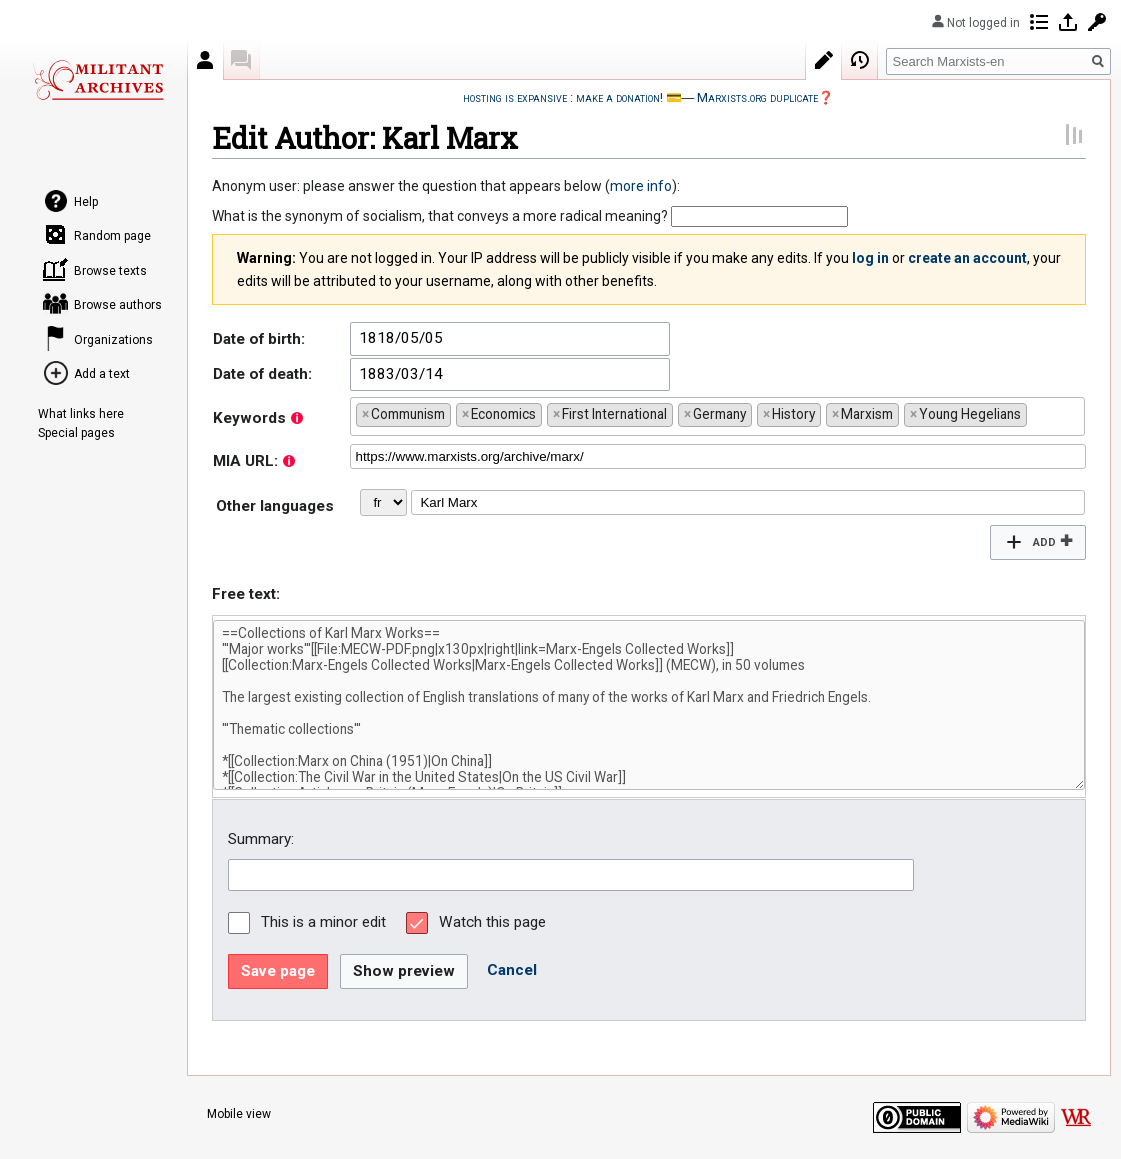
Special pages (76, 433)
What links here (81, 414)
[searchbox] (1037, 412)
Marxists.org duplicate (757, 97)
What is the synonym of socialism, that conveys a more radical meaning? (440, 216)
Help (86, 202)
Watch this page (492, 922)
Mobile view (239, 1114)
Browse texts (110, 271)
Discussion (242, 60)
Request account (1097, 22)
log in (870, 258)
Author (206, 60)
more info (641, 186)
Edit (824, 60)
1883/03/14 (401, 374)
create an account (967, 258)
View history (860, 60)
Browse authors (118, 305)
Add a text (102, 374)
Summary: (261, 839)
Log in (1068, 22)
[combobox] (717, 416)
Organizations (113, 340)
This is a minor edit (323, 922)
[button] (1037, 542)
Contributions (1039, 22)
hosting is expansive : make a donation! (563, 97)
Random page (112, 236)
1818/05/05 (401, 338)
